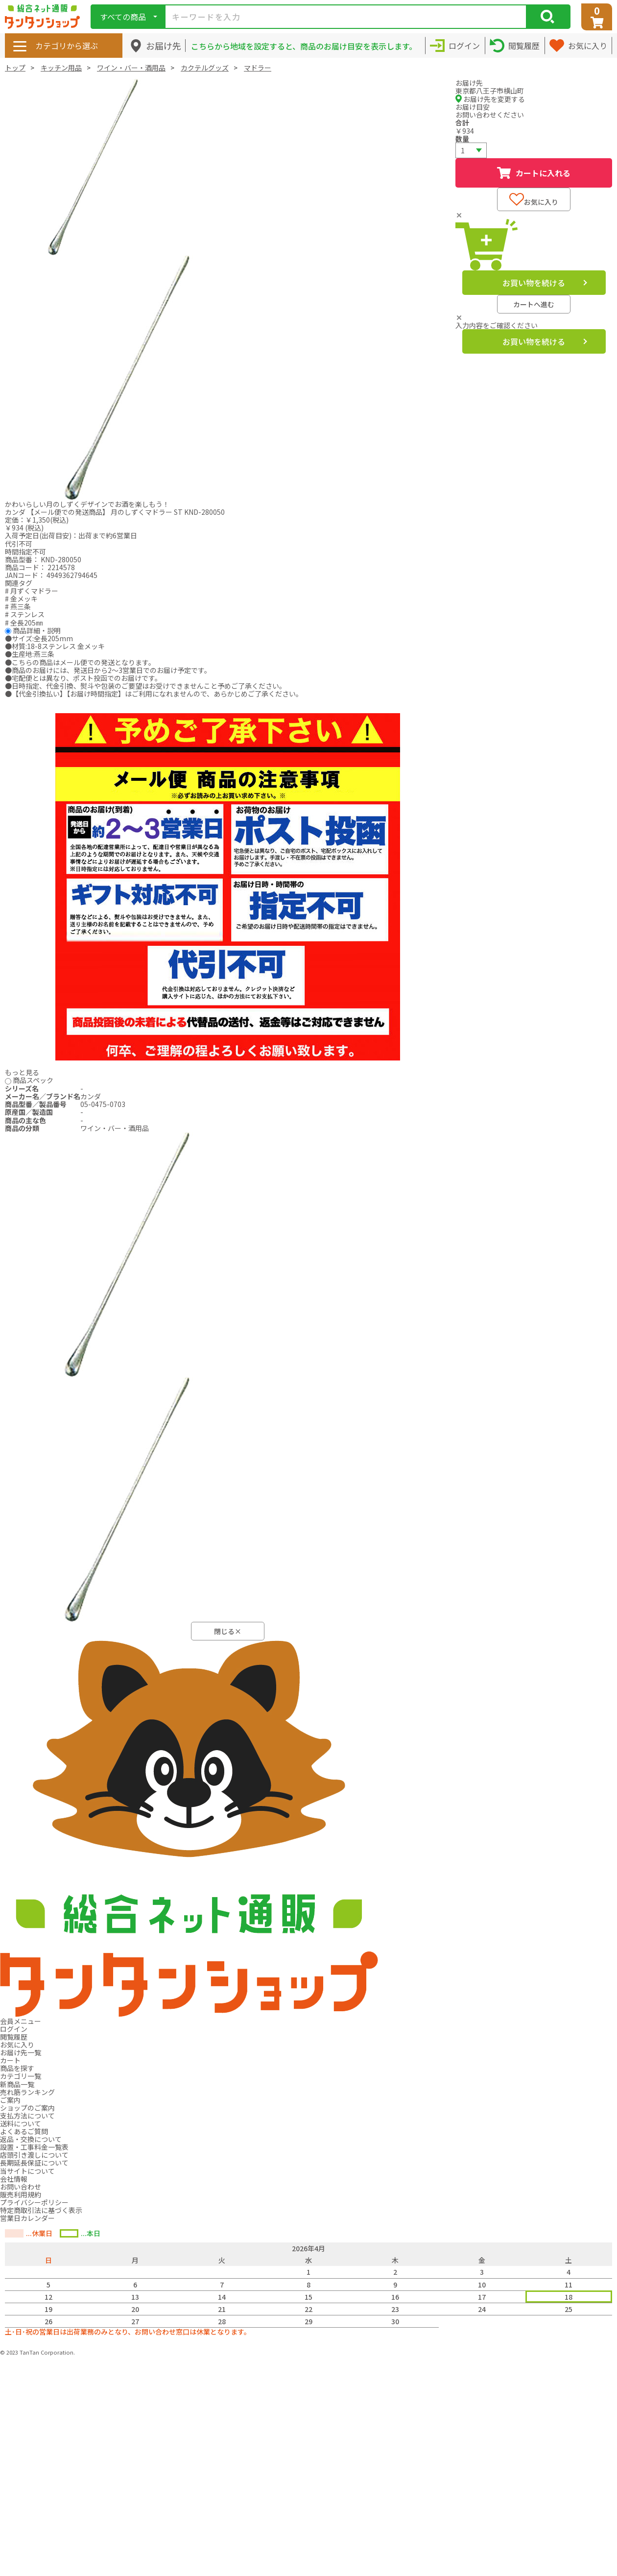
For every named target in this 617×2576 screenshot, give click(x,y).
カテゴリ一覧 (20, 2076)
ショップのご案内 (27, 2108)
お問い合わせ (20, 2186)
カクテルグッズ (205, 67)
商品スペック (33, 1080)
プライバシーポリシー (34, 2202)
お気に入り (533, 200)
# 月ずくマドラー (31, 591)
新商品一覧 (17, 2084)
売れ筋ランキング (27, 2092)
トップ (15, 67)
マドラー (257, 67)
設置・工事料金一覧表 (34, 2147)
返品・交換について (31, 2139)
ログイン (13, 2029)
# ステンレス (25, 614)
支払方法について (27, 2115)
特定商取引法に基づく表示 (41, 2210)
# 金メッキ (21, 598)
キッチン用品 (61, 67)
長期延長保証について (34, 2162)
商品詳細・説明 (37, 630)
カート (10, 2060)
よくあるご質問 (24, 2131)
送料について (20, 2123)
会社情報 (13, 2179)
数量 (462, 139)
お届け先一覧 (20, 2052)
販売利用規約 (20, 2194)
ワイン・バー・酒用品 (131, 67)
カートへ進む (533, 304)
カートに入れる (533, 173)
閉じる (227, 1631)
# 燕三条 (18, 606)
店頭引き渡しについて (34, 2155)
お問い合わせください (489, 115)
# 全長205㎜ (24, 622)
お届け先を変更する (490, 99)
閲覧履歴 (13, 2037)
